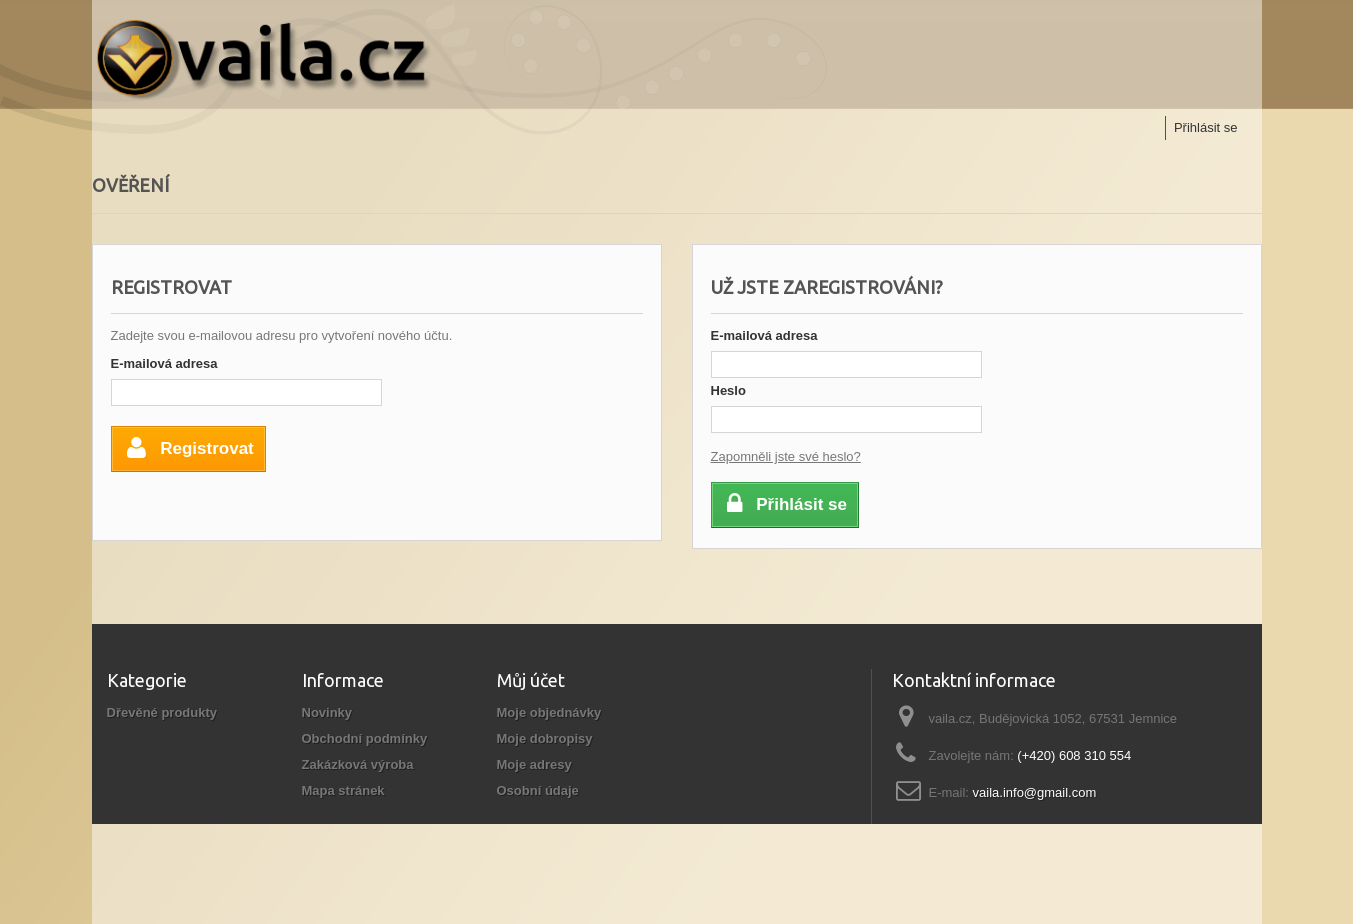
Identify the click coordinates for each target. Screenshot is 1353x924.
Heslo (728, 390)
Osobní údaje (538, 790)
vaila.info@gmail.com (1035, 792)
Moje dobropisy (545, 738)
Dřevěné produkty (162, 712)
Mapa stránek (343, 790)
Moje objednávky (549, 712)
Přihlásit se (1206, 127)
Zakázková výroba (358, 764)
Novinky (327, 712)
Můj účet (531, 680)
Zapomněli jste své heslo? (786, 456)
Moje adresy (534, 764)
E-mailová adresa (164, 363)
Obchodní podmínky (365, 738)
